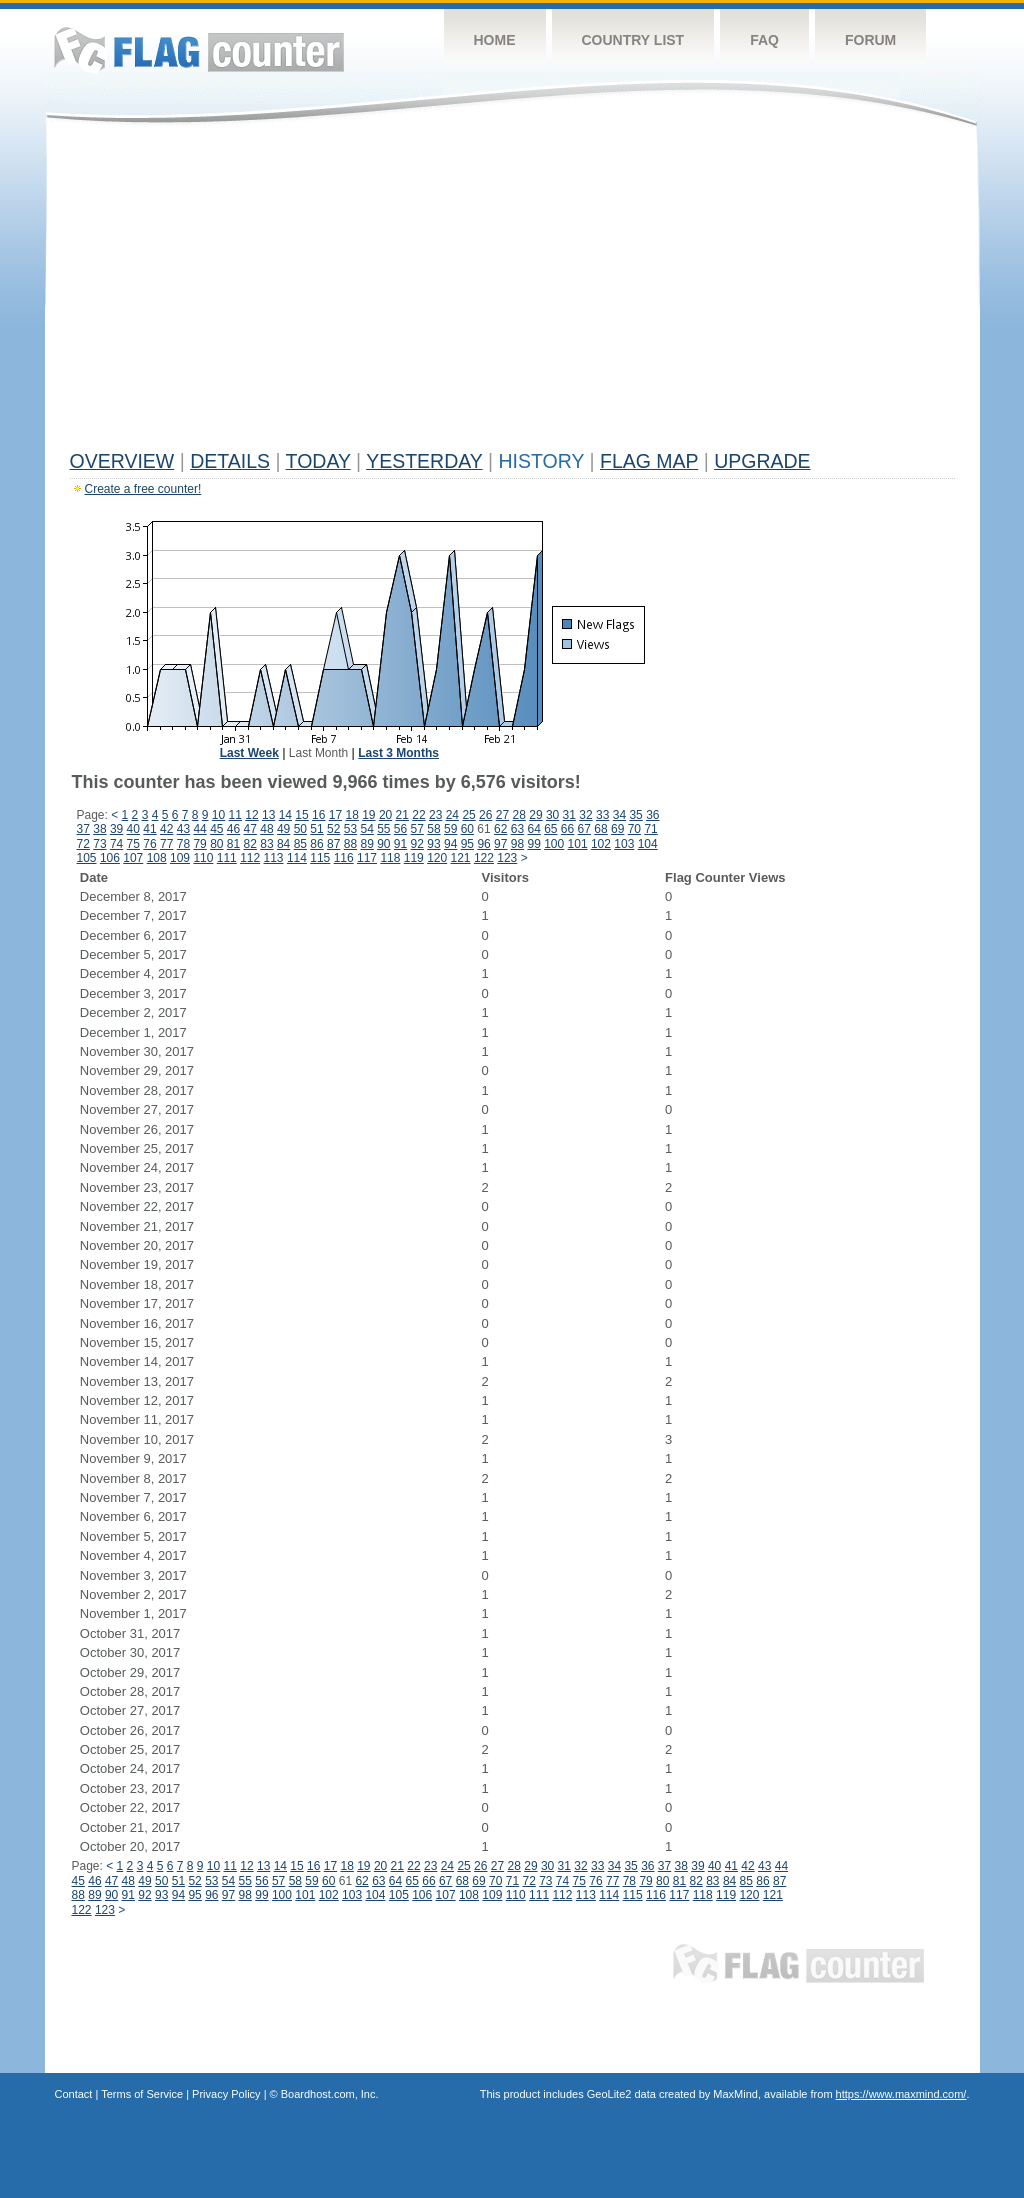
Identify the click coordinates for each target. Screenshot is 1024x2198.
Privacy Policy (226, 2094)
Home (495, 40)
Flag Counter (199, 49)
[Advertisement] (512, 292)
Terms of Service (142, 2094)
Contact (74, 2094)
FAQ (764, 40)
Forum (870, 40)
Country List (633, 40)
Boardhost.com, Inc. (330, 2094)
